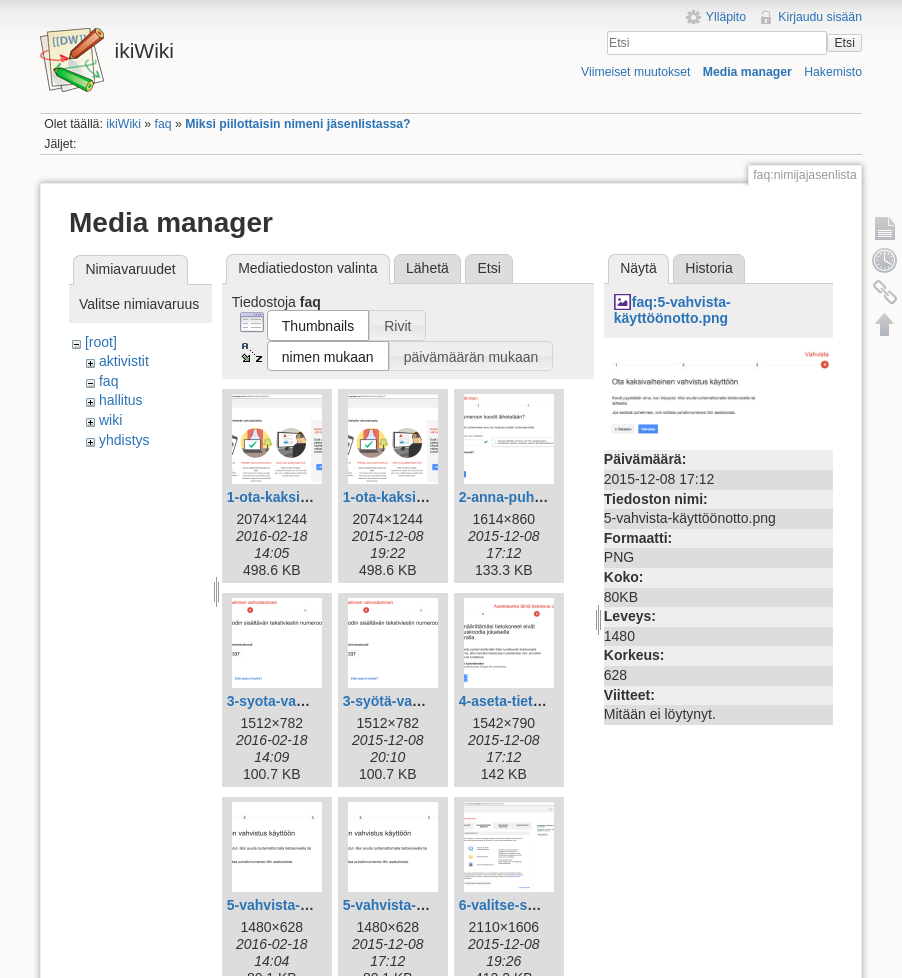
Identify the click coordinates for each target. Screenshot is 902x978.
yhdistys (124, 440)
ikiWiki (123, 124)
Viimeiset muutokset (635, 72)
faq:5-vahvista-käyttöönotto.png (672, 310)
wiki (110, 420)
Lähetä (427, 268)
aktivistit (124, 361)
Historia (708, 268)
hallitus (121, 400)
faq (163, 124)
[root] (101, 342)
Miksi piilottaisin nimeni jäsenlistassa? (297, 124)
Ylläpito (726, 17)
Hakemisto (833, 72)
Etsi (844, 43)
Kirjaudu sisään (820, 17)
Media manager (747, 72)
